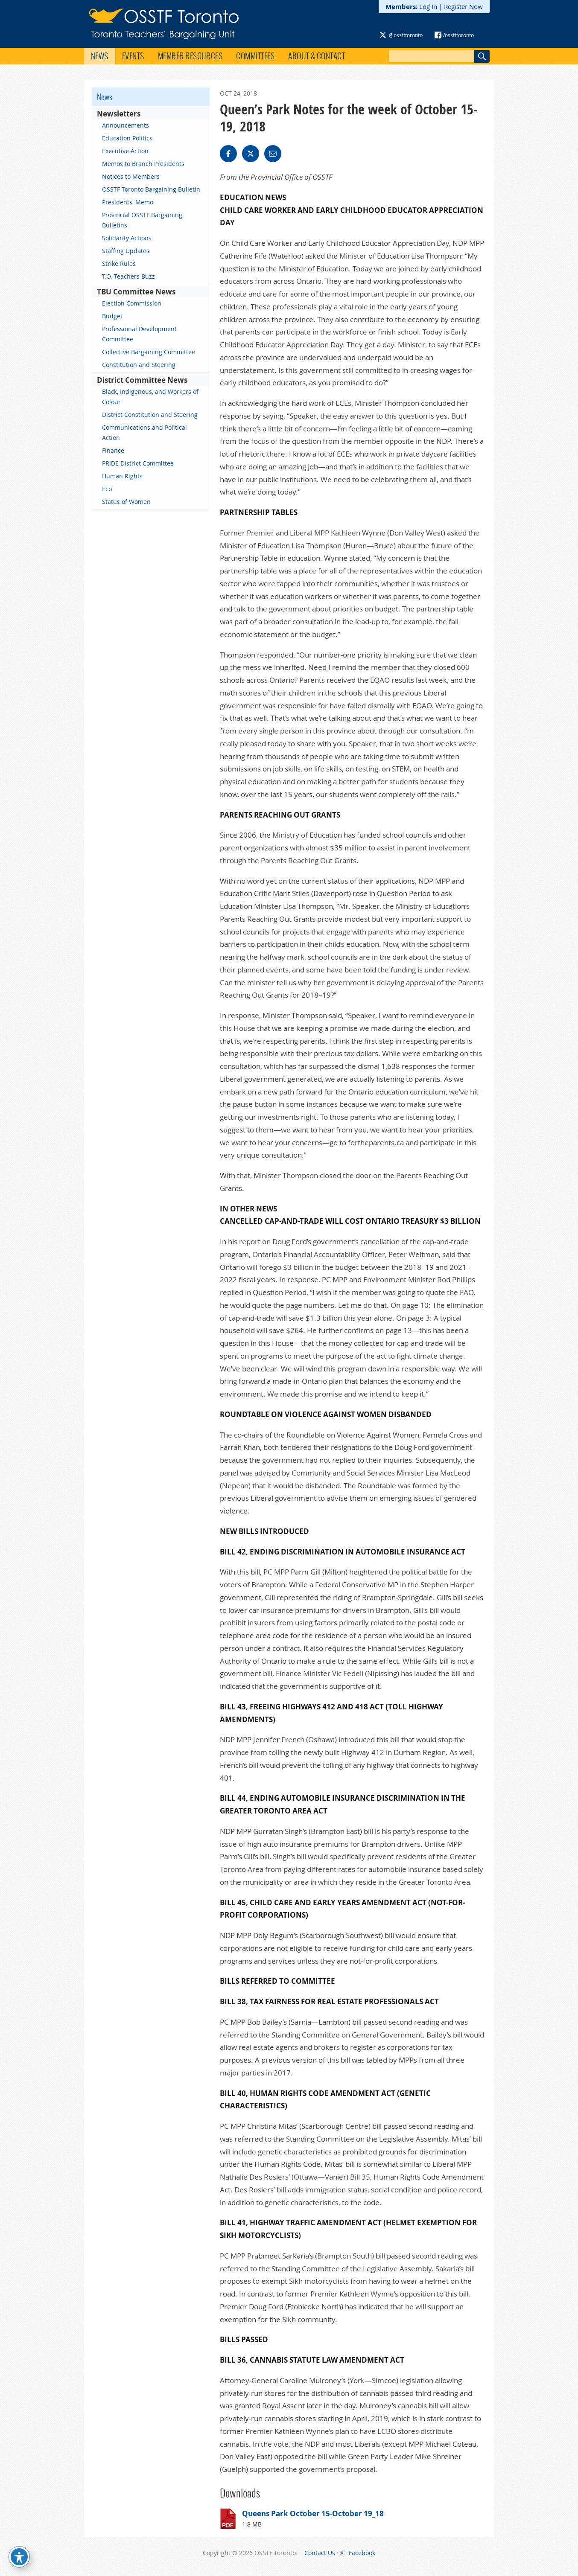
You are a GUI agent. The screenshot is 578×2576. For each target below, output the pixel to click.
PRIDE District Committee (138, 463)
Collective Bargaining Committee (148, 352)
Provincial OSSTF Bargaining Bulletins (142, 220)
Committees (255, 55)
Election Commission (131, 303)
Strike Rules (119, 263)
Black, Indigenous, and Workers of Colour (150, 396)
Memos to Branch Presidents (143, 164)
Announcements (125, 125)
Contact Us (319, 2553)
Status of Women (126, 502)
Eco (107, 489)
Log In (428, 6)
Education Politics (127, 138)
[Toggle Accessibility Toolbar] (19, 2557)
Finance (113, 450)
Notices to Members (131, 176)
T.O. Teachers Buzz (128, 276)
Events (133, 55)
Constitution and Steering (138, 365)
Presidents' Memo (127, 202)
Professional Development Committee (139, 334)
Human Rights (122, 476)
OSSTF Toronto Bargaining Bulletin (151, 189)
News (99, 55)
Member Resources (190, 55)
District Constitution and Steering (150, 414)
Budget (112, 316)
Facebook (362, 2553)
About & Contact (316, 55)
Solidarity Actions (127, 238)
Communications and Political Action (144, 432)
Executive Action (125, 151)
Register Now (463, 6)
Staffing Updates (125, 251)
